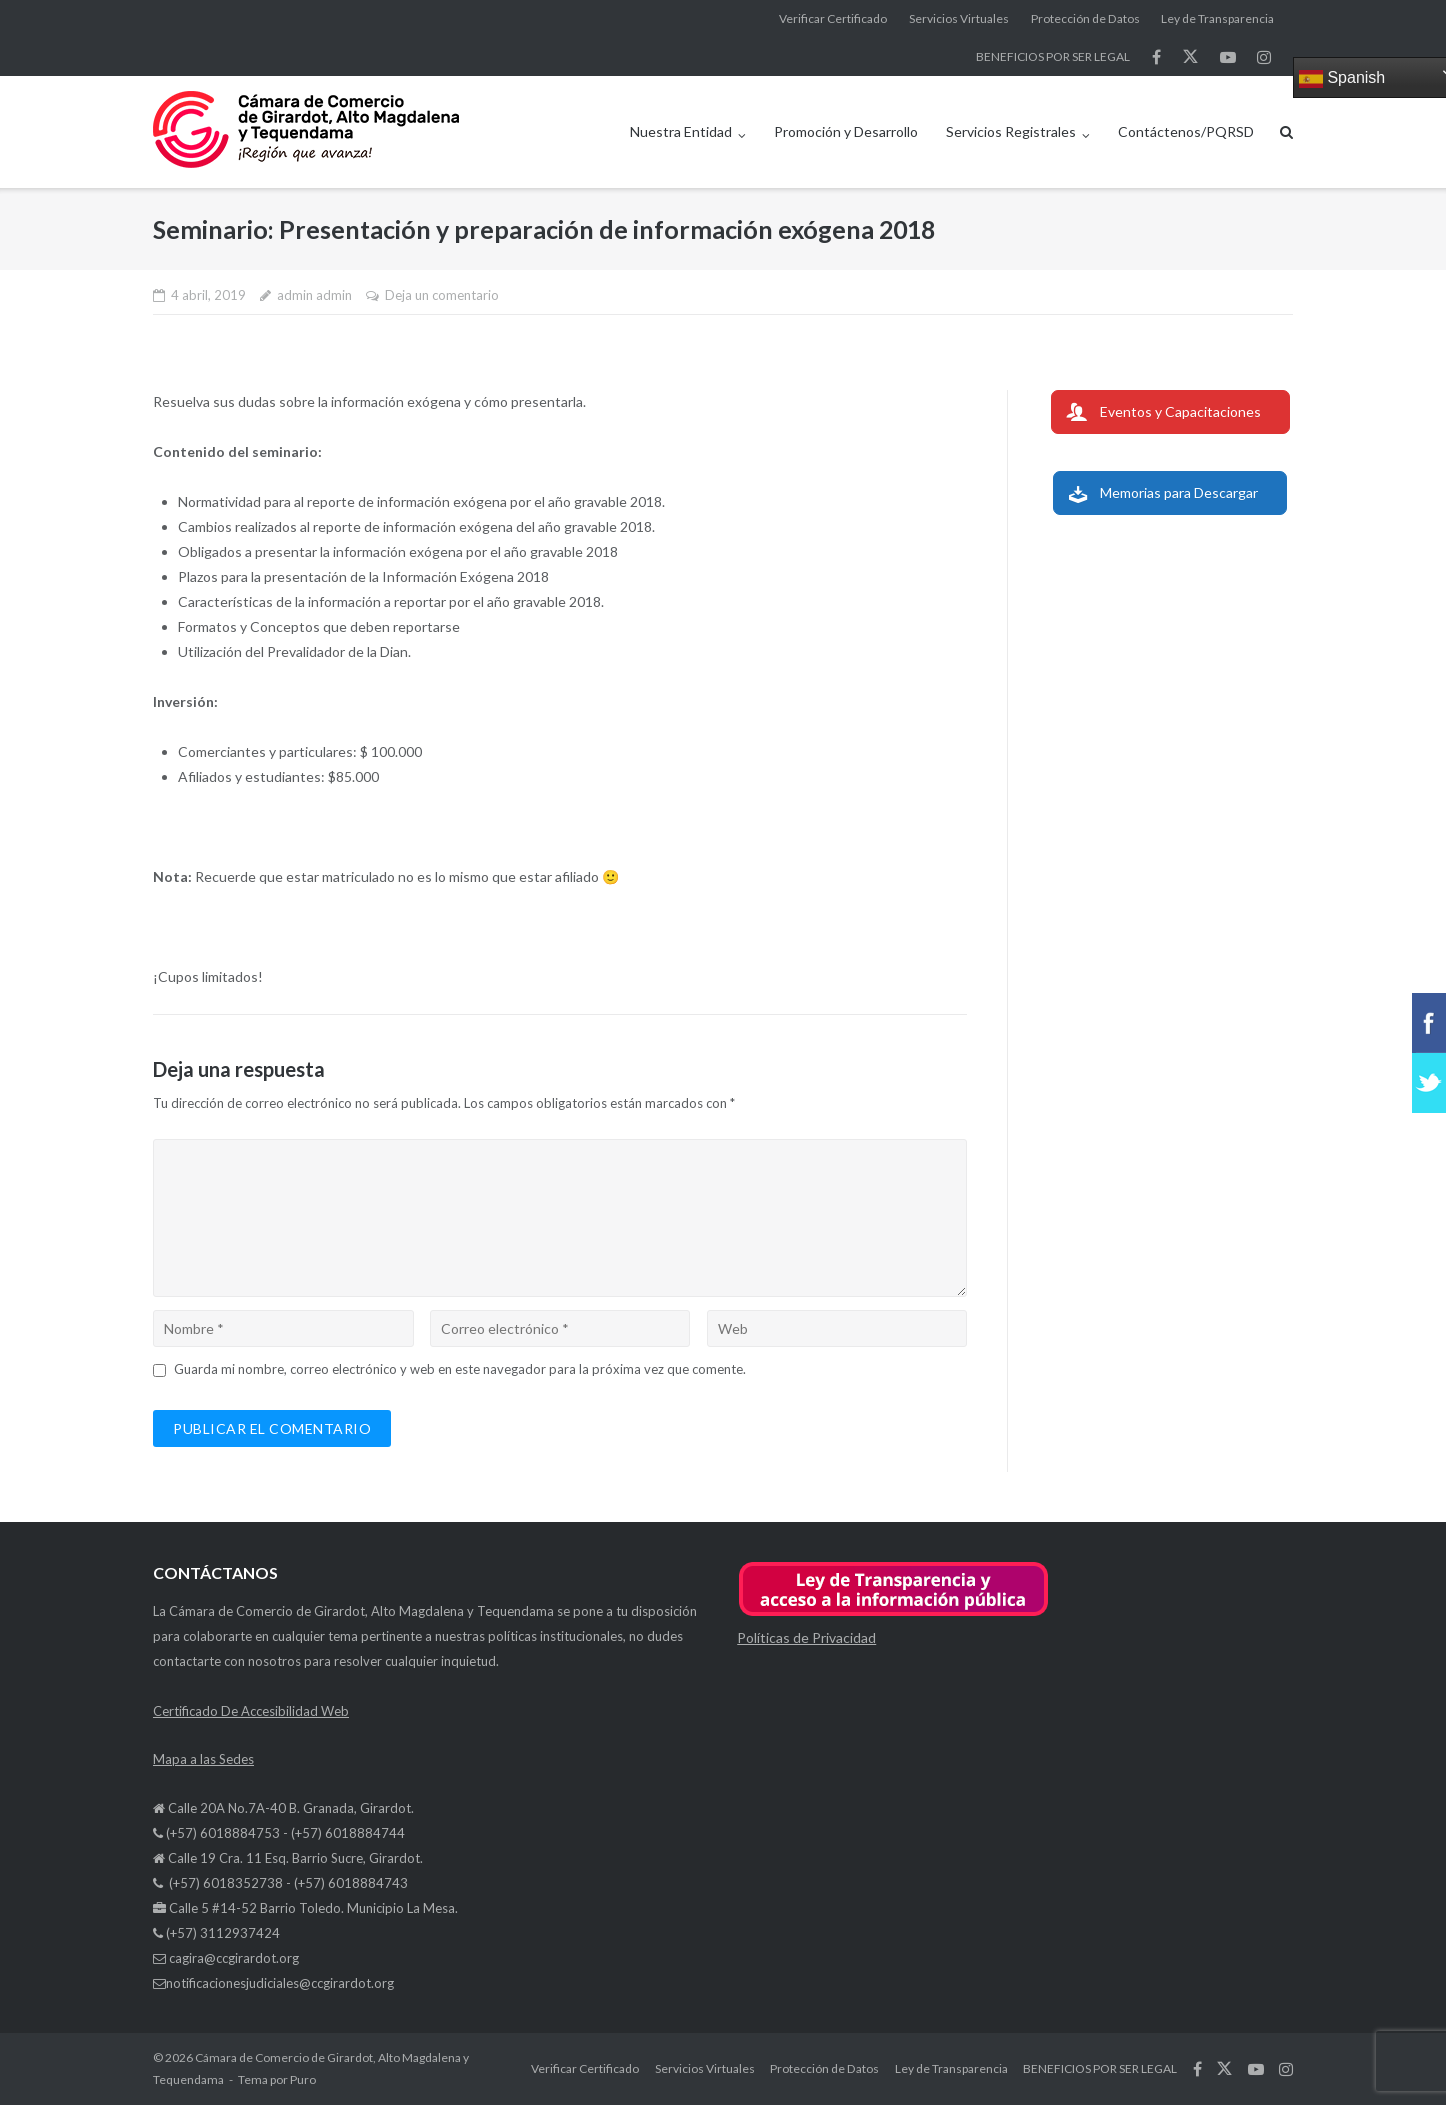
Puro (303, 2079)
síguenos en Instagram (1264, 57)
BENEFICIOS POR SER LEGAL (1053, 56)
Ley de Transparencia (1217, 18)
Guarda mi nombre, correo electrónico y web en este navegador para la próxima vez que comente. (460, 1369)
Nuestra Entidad (681, 131)
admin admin (314, 295)
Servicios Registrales (1011, 131)
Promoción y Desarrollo (846, 131)
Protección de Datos (1085, 18)
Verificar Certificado (833, 18)
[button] (893, 1612)
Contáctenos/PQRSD (1186, 131)
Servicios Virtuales (959, 18)
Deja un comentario (442, 295)
